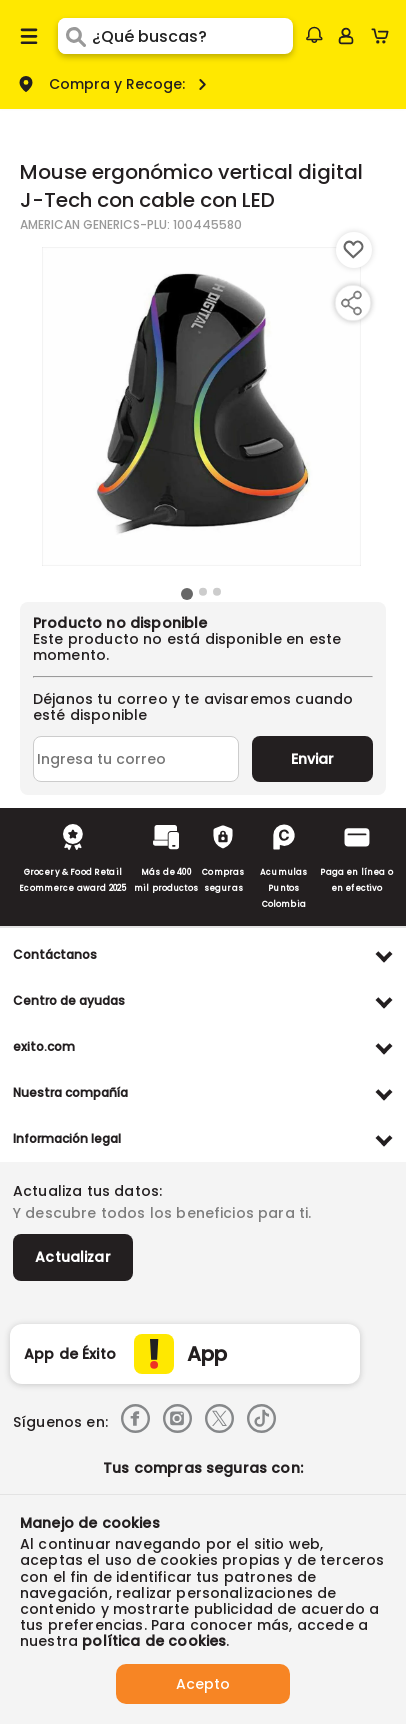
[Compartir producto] (351, 303)
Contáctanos (55, 954)
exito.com (44, 1046)
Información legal (67, 1138)
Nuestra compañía (70, 1092)
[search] (192, 36)
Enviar (312, 759)
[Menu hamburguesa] (29, 36)
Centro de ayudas (69, 1000)
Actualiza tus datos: (87, 1191)
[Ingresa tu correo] (136, 759)
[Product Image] (201, 407)
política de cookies (154, 1641)
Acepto (203, 1684)
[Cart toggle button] (384, 36)
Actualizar (73, 1257)
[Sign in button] (346, 36)
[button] (314, 35)
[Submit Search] (75, 36)
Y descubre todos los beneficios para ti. (162, 1213)
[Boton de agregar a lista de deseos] (354, 250)
